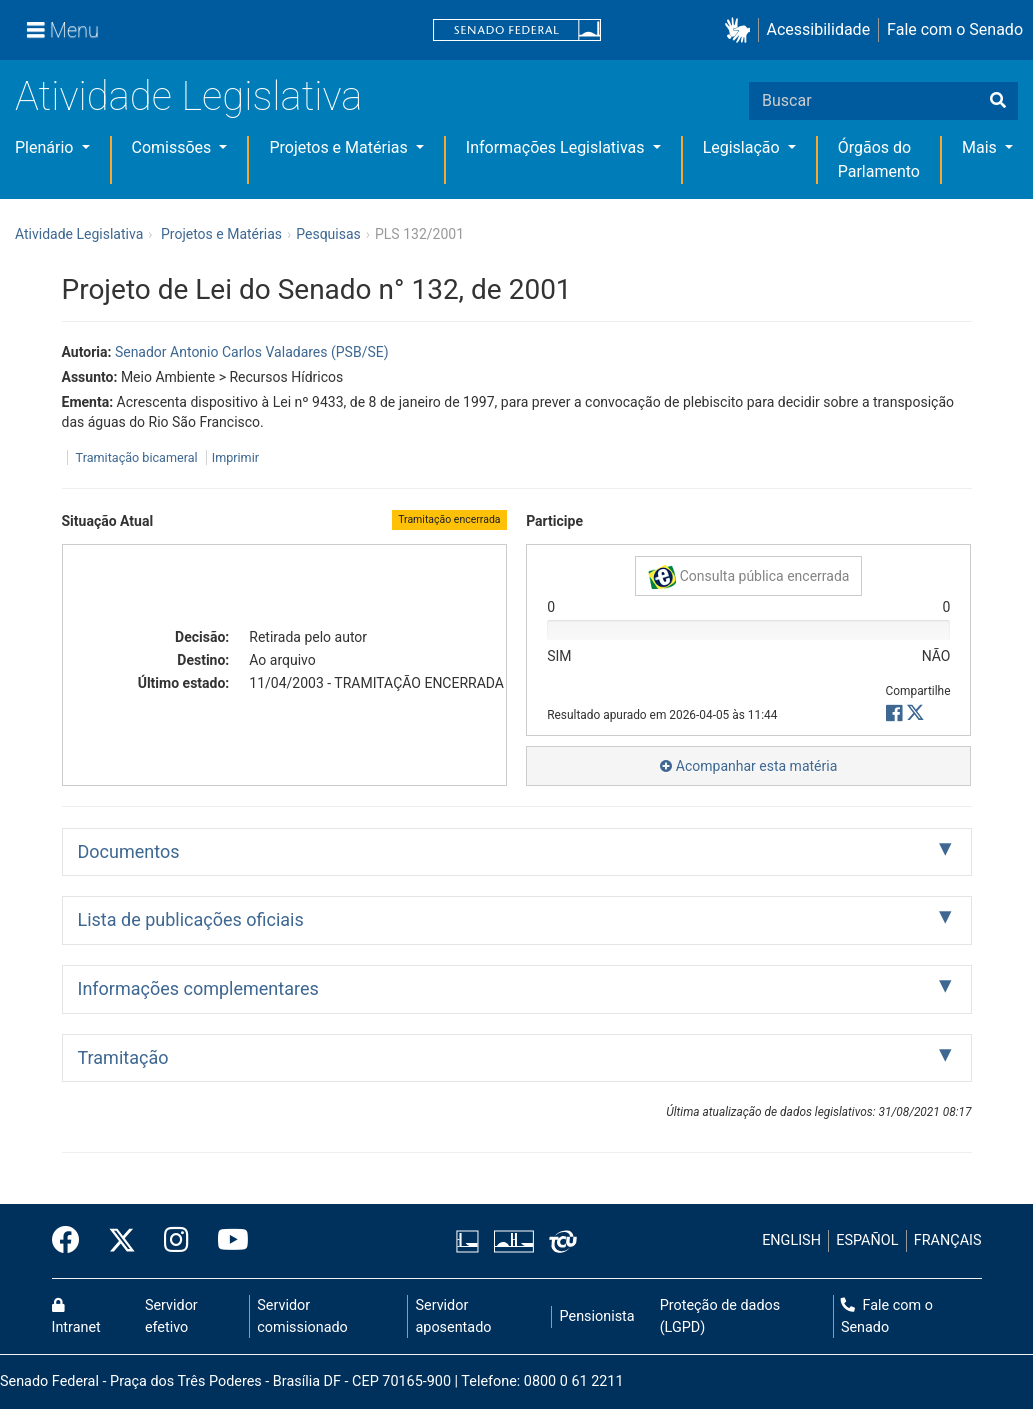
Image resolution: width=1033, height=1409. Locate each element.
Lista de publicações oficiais (191, 919)
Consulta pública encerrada (748, 577)
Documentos (129, 851)
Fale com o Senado (955, 29)
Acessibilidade (819, 29)
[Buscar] (998, 101)
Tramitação (123, 1057)
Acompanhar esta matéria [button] (748, 766)
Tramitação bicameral (137, 457)
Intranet (76, 1317)
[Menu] (63, 30)
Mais (981, 147)
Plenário (46, 147)
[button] (741, 30)
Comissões (174, 147)
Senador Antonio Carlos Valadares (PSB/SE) (252, 352)
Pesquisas (328, 234)
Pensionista (597, 1316)
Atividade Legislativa (188, 96)
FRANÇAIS (948, 1240)
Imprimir (235, 457)
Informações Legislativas (557, 147)
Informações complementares (198, 988)
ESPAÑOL (867, 1240)
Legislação (743, 147)
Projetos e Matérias (340, 147)
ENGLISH (791, 1240)
